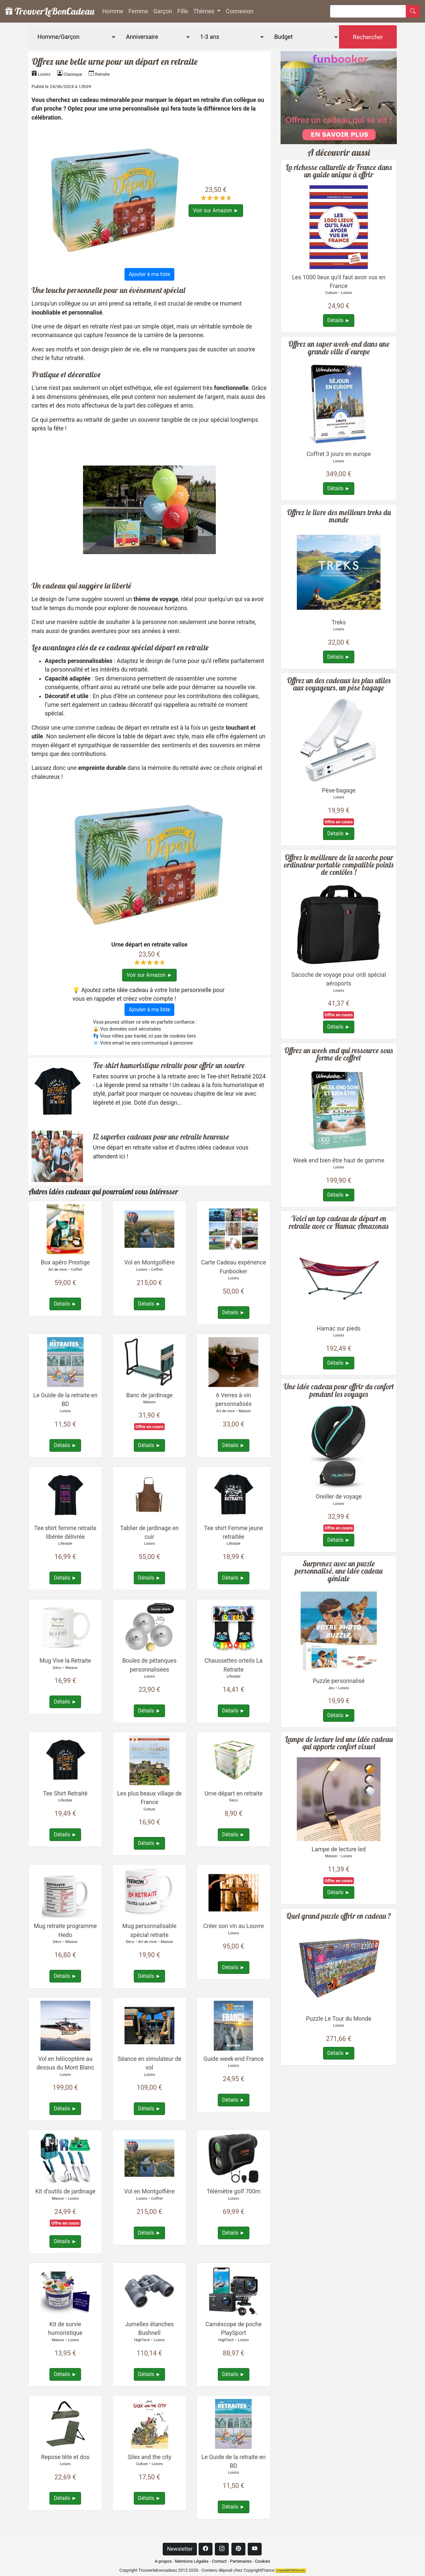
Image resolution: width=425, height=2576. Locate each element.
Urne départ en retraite (234, 1793)
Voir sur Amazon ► (215, 210)
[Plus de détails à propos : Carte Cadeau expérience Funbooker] (233, 1229)
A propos (163, 2561)
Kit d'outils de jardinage (65, 2191)
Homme (112, 11)
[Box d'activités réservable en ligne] (339, 97)
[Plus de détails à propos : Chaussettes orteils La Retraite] (233, 1627)
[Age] (228, 36)
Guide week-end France (234, 2059)
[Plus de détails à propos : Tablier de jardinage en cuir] (149, 1494)
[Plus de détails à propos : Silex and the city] (149, 2423)
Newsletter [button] (180, 2549)
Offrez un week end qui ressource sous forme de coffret (338, 1054)
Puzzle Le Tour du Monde (338, 2018)
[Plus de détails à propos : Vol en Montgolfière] (149, 1229)
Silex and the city (149, 2457)
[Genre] (72, 36)
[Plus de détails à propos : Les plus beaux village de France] (149, 1759)
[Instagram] (222, 2549)
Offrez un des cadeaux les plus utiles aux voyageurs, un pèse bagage (339, 684)
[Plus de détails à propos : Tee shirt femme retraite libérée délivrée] (65, 1494)
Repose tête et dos (65, 2457)
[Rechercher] (368, 11)
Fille (182, 11)
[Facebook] (205, 2549)
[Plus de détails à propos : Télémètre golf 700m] (233, 2158)
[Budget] (302, 36)
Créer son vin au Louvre (233, 1926)
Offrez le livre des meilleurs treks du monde (339, 516)
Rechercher (368, 37)
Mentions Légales (192, 2561)
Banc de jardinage (149, 1395)
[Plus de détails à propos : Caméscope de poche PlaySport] (233, 2290)
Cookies (262, 2561)
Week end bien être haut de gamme (338, 1160)
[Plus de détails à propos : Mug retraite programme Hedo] (65, 1892)
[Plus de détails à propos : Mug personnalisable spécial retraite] (149, 1892)
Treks (339, 622)
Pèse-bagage (339, 790)
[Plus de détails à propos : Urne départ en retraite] (233, 1759)
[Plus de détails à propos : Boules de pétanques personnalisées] (149, 1627)
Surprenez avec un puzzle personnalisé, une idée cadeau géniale (338, 1571)
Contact (219, 2561)
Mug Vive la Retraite (65, 1660)
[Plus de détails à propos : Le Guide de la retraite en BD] (65, 1361)
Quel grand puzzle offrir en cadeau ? (338, 1916)
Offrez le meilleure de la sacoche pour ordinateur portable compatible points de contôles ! (339, 865)
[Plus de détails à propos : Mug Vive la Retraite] (65, 1627)
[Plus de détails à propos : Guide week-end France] (233, 2025)
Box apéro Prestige (65, 1262)
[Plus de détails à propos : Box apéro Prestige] (65, 1229)
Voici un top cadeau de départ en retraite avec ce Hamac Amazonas (339, 1222)
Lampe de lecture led (339, 1849)
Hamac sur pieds (339, 1328)
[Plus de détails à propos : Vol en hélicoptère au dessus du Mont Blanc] (65, 2025)
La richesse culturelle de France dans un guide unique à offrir (339, 171)
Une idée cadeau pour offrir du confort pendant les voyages (339, 1390)
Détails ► (65, 1304)
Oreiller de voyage (339, 1496)
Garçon (162, 11)
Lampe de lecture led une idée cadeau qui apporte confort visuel (339, 1743)
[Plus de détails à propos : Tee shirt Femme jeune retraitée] (233, 1494)
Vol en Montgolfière (149, 1262)
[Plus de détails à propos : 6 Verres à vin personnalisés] (233, 1361)
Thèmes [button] (204, 11)
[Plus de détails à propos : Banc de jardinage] (149, 1361)
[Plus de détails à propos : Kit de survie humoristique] (65, 2290)
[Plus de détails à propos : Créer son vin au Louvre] (233, 1892)
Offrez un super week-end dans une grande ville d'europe (338, 347)
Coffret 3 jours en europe (338, 454)
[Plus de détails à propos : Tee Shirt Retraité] (65, 1759)
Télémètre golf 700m (233, 2191)
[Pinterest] (238, 2549)
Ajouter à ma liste (149, 274)
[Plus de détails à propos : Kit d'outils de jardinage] (65, 2158)
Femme (138, 11)
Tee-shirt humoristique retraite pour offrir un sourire (169, 1065)
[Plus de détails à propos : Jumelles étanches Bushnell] (149, 2290)
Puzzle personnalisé (339, 1681)
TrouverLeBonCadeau (49, 11)
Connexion (239, 11)
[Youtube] (255, 2549)
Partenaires (241, 2561)
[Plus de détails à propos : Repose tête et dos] (65, 2423)
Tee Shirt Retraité (65, 1793)
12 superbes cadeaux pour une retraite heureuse (161, 1137)
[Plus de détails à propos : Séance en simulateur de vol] (149, 2025)
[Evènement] (153, 36)
